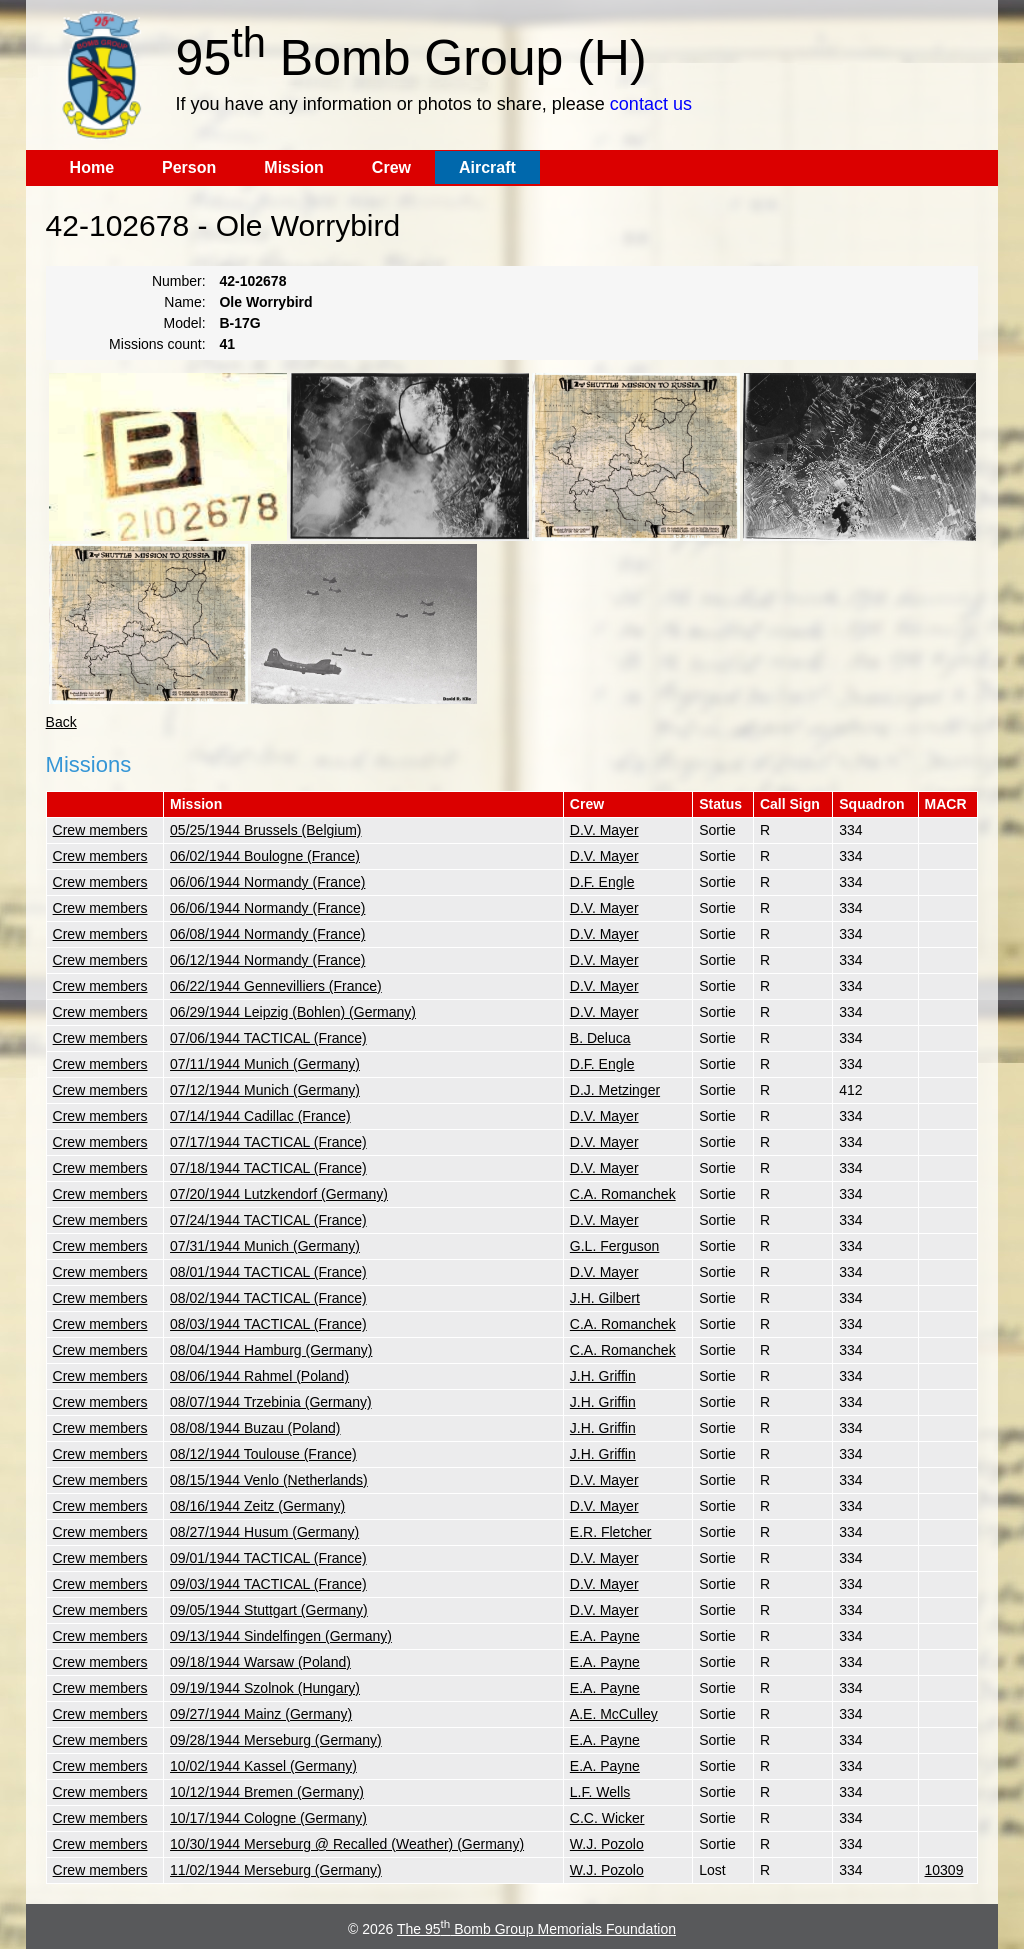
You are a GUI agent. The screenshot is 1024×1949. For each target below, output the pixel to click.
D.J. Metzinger (615, 1090)
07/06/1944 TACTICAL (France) (268, 1038)
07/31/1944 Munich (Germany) (265, 1246)
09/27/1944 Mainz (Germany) (261, 1714)
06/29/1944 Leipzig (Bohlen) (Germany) (293, 1012)
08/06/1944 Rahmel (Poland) (259, 1376)
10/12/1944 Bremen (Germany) (267, 1792)
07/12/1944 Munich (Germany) (265, 1090)
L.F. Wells (600, 1792)
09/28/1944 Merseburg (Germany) (276, 1740)
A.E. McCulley (614, 1714)
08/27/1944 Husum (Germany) (264, 1532)
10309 (944, 1870)
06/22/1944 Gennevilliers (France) (276, 986)
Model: (185, 323)
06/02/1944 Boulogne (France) (265, 856)
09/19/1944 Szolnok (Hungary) (265, 1688)
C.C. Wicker (607, 1818)
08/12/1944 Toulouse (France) (263, 1454)
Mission (294, 167)
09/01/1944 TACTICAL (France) (268, 1558)
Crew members (100, 830)
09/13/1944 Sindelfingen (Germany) (281, 1636)
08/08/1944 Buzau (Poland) (255, 1428)
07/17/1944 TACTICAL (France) (268, 1142)
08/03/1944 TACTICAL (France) (268, 1324)
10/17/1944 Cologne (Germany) (268, 1818)
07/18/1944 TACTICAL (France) (268, 1168)
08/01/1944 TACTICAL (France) (268, 1272)
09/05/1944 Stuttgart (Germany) (269, 1610)
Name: (184, 302)
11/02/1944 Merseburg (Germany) (276, 1870)
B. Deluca (600, 1038)
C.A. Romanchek (623, 1194)
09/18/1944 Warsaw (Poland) (260, 1662)
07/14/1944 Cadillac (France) (260, 1116)
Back (61, 722)
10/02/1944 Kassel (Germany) (263, 1766)
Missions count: (157, 344)
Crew (391, 167)
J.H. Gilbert (605, 1298)
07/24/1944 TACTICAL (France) (268, 1220)
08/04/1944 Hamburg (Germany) (271, 1350)
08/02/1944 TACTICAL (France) (268, 1298)
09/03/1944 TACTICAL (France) (268, 1584)
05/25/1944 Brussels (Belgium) (265, 830)
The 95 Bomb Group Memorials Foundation (536, 1929)
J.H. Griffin (603, 1376)
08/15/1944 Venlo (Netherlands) (269, 1480)
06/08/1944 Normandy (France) (267, 934)
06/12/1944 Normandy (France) (267, 960)
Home (92, 167)
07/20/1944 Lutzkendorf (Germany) (279, 1194)
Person (189, 167)
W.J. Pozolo (607, 1844)
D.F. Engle (602, 882)
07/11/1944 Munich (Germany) (265, 1064)
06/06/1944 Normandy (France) (267, 882)
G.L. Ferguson (615, 1246)
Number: (179, 281)
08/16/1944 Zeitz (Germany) (257, 1506)
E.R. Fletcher (611, 1532)
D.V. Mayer (604, 830)
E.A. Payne (605, 1636)
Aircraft (487, 167)
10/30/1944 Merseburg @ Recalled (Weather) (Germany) (347, 1844)
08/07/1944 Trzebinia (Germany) (271, 1402)
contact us (651, 104)
